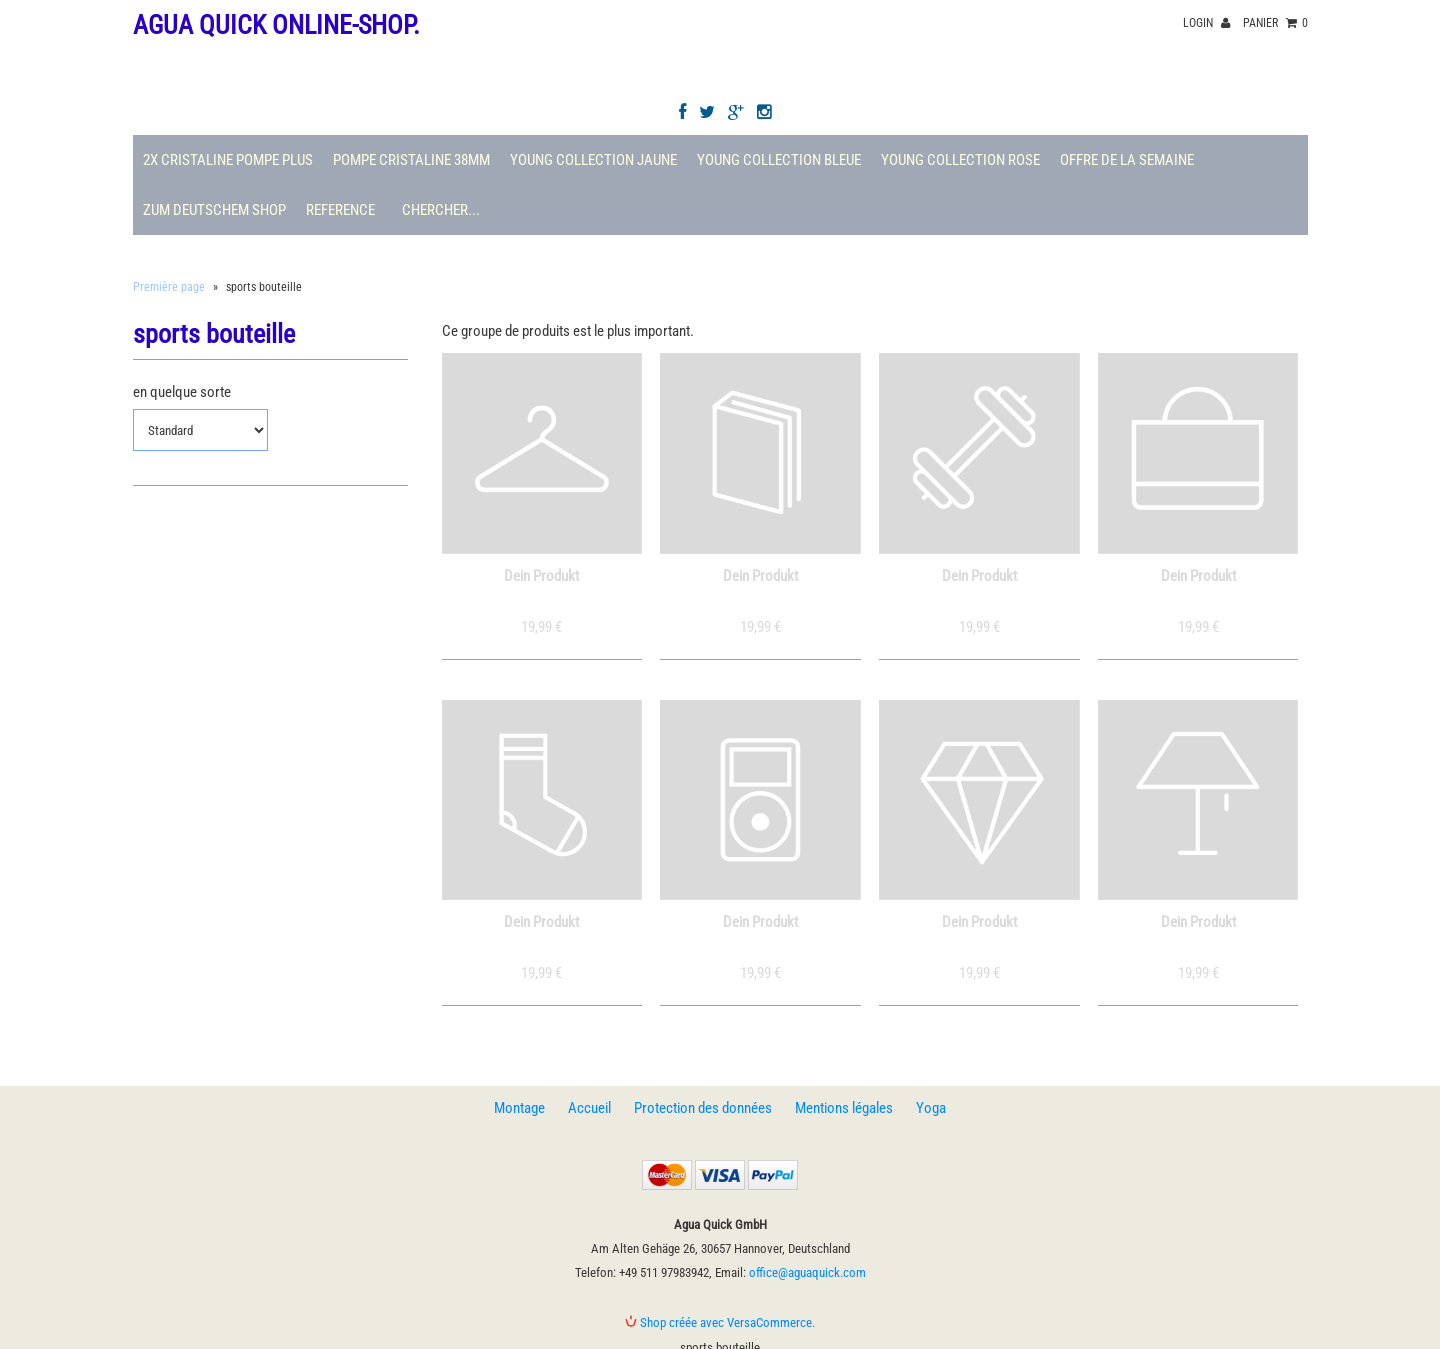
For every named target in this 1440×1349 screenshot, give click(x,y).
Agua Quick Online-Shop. (276, 25)
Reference (340, 210)
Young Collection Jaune (593, 160)
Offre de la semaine (1127, 160)
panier (1275, 23)
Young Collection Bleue (779, 160)
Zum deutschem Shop (214, 210)
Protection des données (703, 1108)
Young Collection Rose (960, 160)
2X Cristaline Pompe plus (228, 160)
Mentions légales (844, 1108)
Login (1206, 23)
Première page (169, 287)
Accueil (589, 1108)
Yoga (931, 1108)
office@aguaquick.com (807, 1272)
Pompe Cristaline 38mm (411, 160)
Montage (519, 1108)
